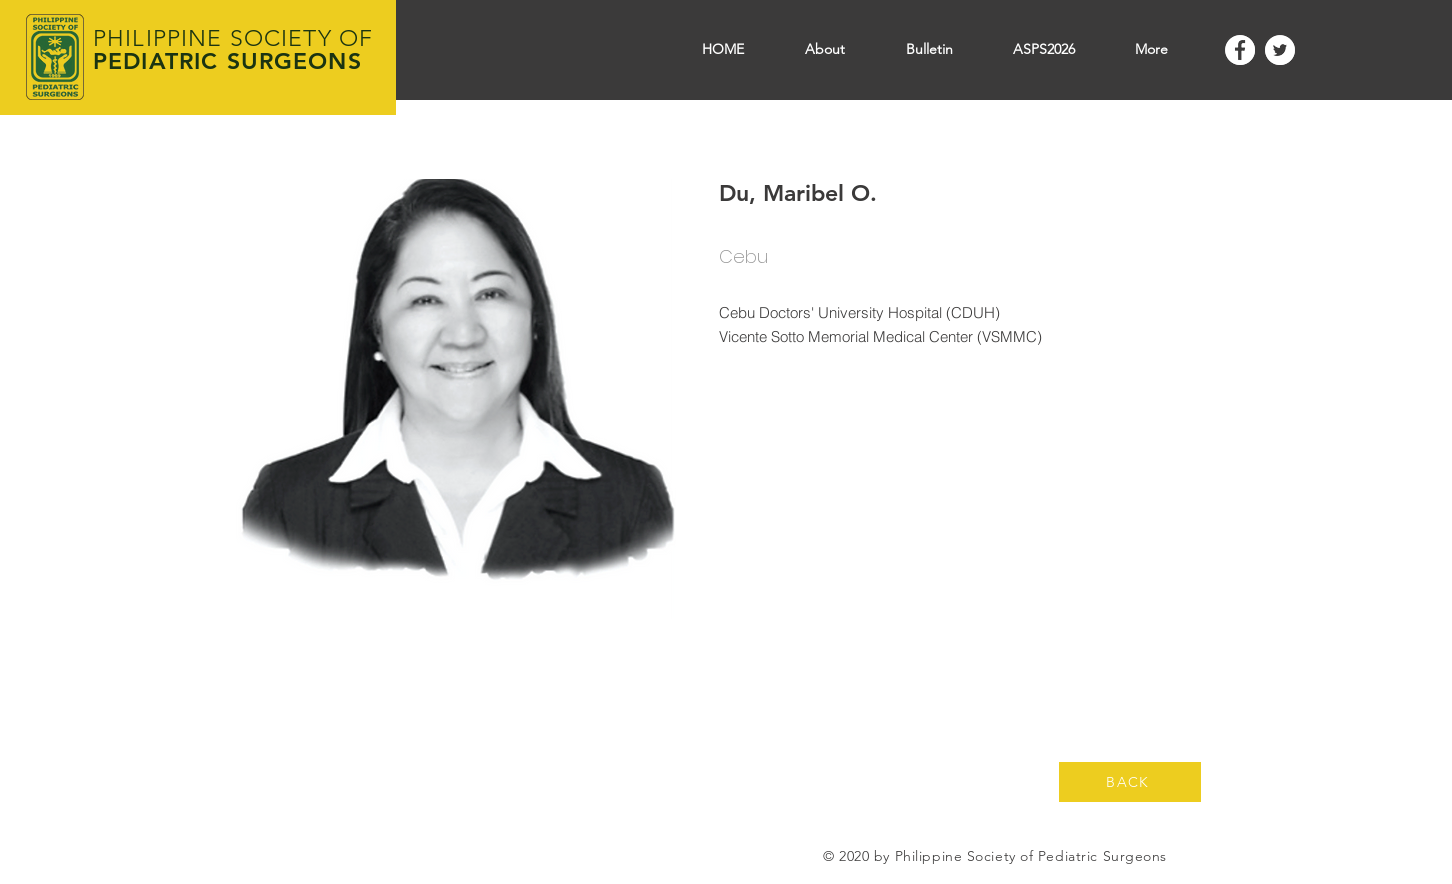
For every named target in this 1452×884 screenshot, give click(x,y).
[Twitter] (1280, 50)
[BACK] (1130, 782)
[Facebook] (1240, 50)
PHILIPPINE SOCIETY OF (233, 38)
